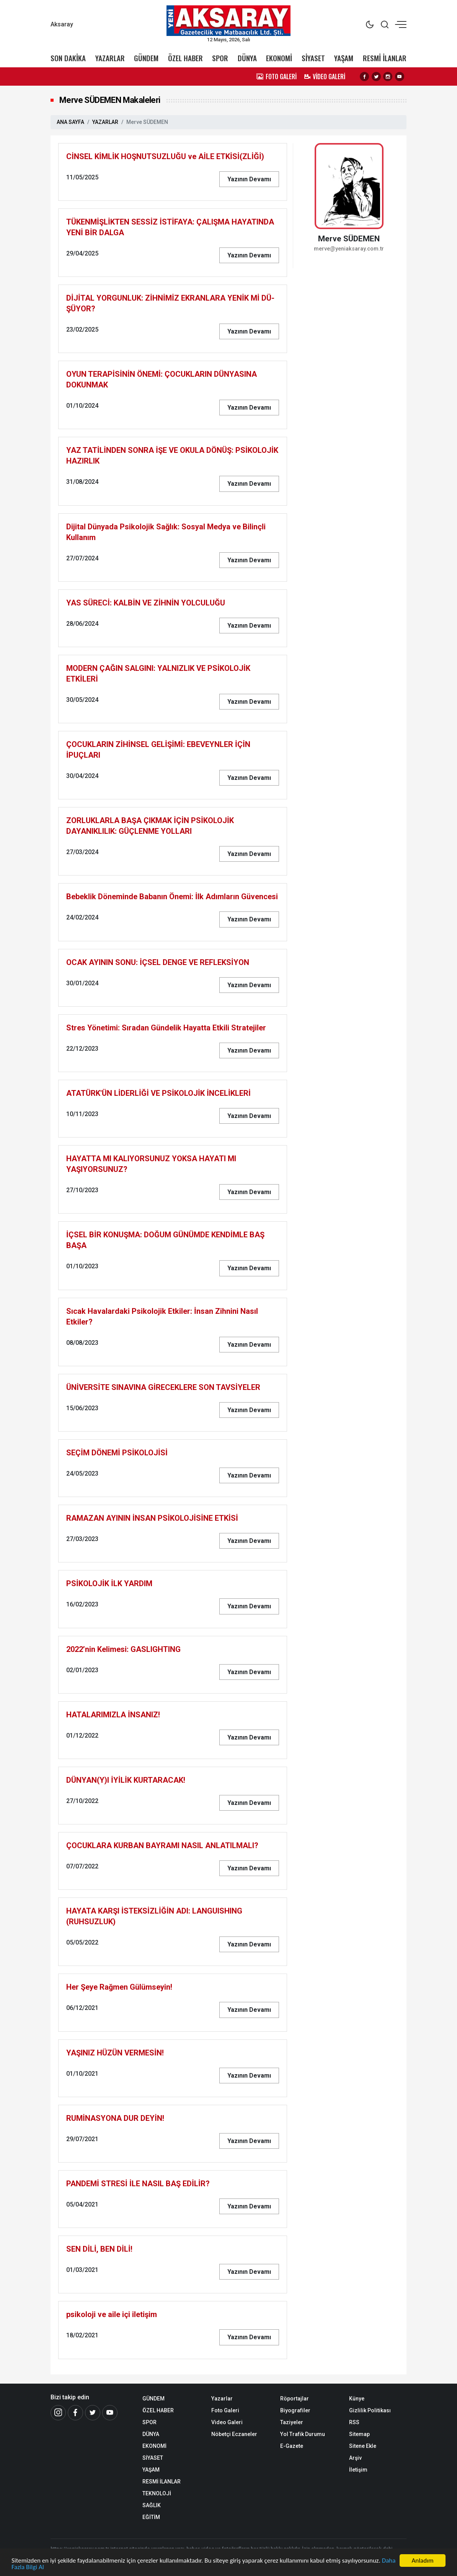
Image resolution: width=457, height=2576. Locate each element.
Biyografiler (295, 2410)
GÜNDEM (146, 57)
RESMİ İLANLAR (384, 57)
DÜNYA (247, 57)
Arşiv (355, 2458)
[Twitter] (92, 2412)
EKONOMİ (279, 57)
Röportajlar (294, 2398)
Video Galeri (227, 2422)
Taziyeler (291, 2422)
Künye (356, 2398)
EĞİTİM (151, 2517)
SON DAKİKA (68, 57)
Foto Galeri (225, 2410)
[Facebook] (75, 2412)
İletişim (358, 2470)
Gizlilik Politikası (370, 2410)
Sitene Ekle (362, 2446)
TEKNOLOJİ (156, 2493)
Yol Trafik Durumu (302, 2434)
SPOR (220, 57)
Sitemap (359, 2434)
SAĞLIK (151, 2505)
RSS (354, 2422)
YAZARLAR (110, 57)
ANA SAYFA (70, 122)
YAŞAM (343, 57)
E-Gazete (291, 2446)
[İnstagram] (58, 2412)
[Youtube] (110, 2412)
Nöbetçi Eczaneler (234, 2434)
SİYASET (313, 57)
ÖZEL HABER (185, 57)
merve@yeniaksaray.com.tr (349, 249)
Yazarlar (222, 2398)
